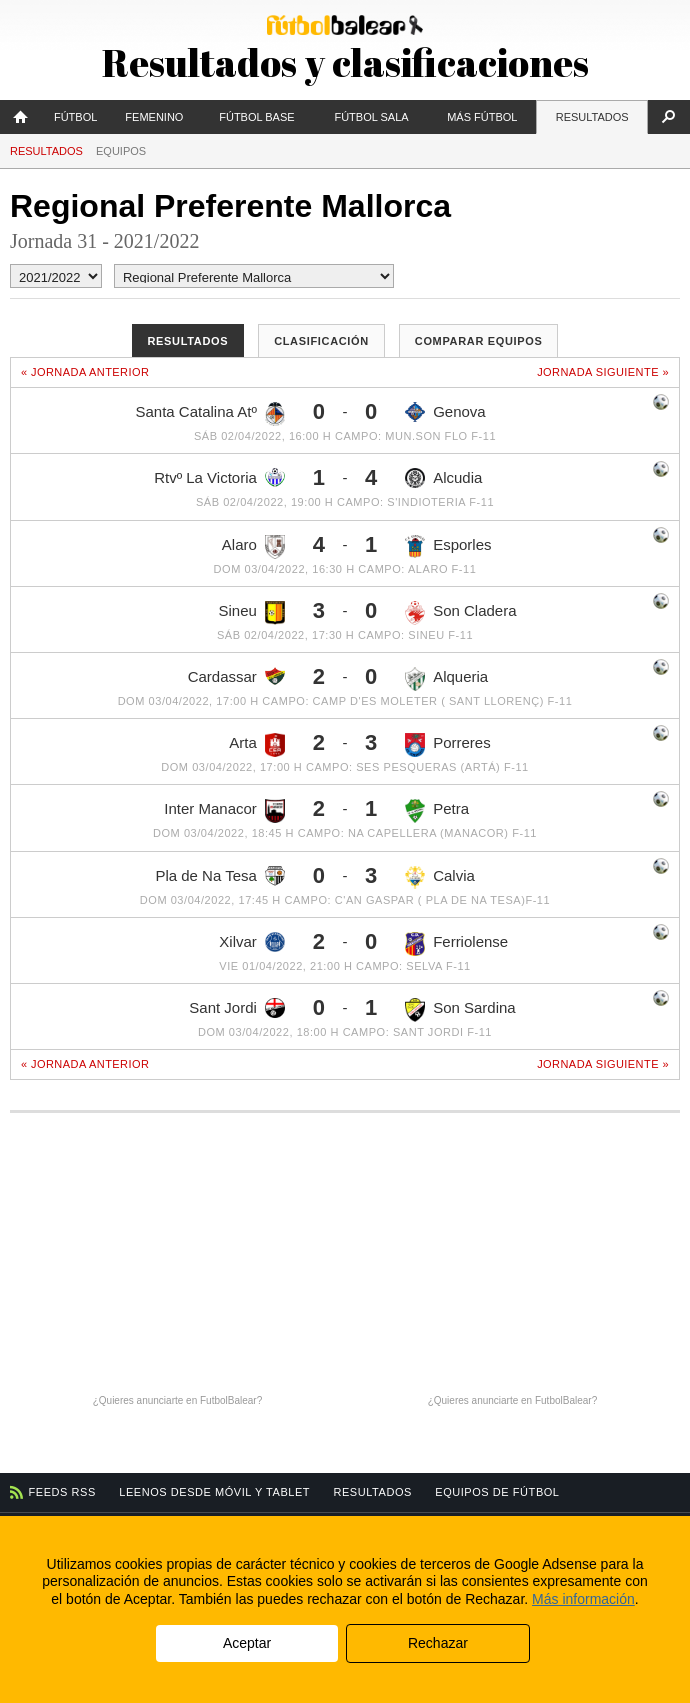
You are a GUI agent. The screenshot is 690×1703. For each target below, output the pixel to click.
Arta (257, 745)
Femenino (154, 117)
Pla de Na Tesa (219, 876)
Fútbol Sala (371, 117)
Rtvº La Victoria (219, 477)
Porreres (448, 745)
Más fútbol (482, 117)
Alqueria (446, 679)
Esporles (448, 546)
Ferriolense (456, 944)
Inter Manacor (224, 811)
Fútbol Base (256, 117)
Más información (583, 1599)
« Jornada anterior (85, 372)
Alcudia (443, 478)
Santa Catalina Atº (209, 414)
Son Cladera (460, 613)
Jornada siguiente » (603, 372)
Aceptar (247, 1643)
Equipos (121, 151)
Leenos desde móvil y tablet (214, 1492)
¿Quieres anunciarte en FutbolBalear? (178, 1400)
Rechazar (438, 1643)
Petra (437, 811)
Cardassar (236, 676)
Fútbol (75, 117)
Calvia (440, 878)
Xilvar (252, 942)
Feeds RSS (62, 1492)
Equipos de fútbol (497, 1492)
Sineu (252, 613)
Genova (445, 411)
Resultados (592, 117)
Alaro (253, 547)
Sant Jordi (237, 1008)
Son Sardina (460, 1010)
